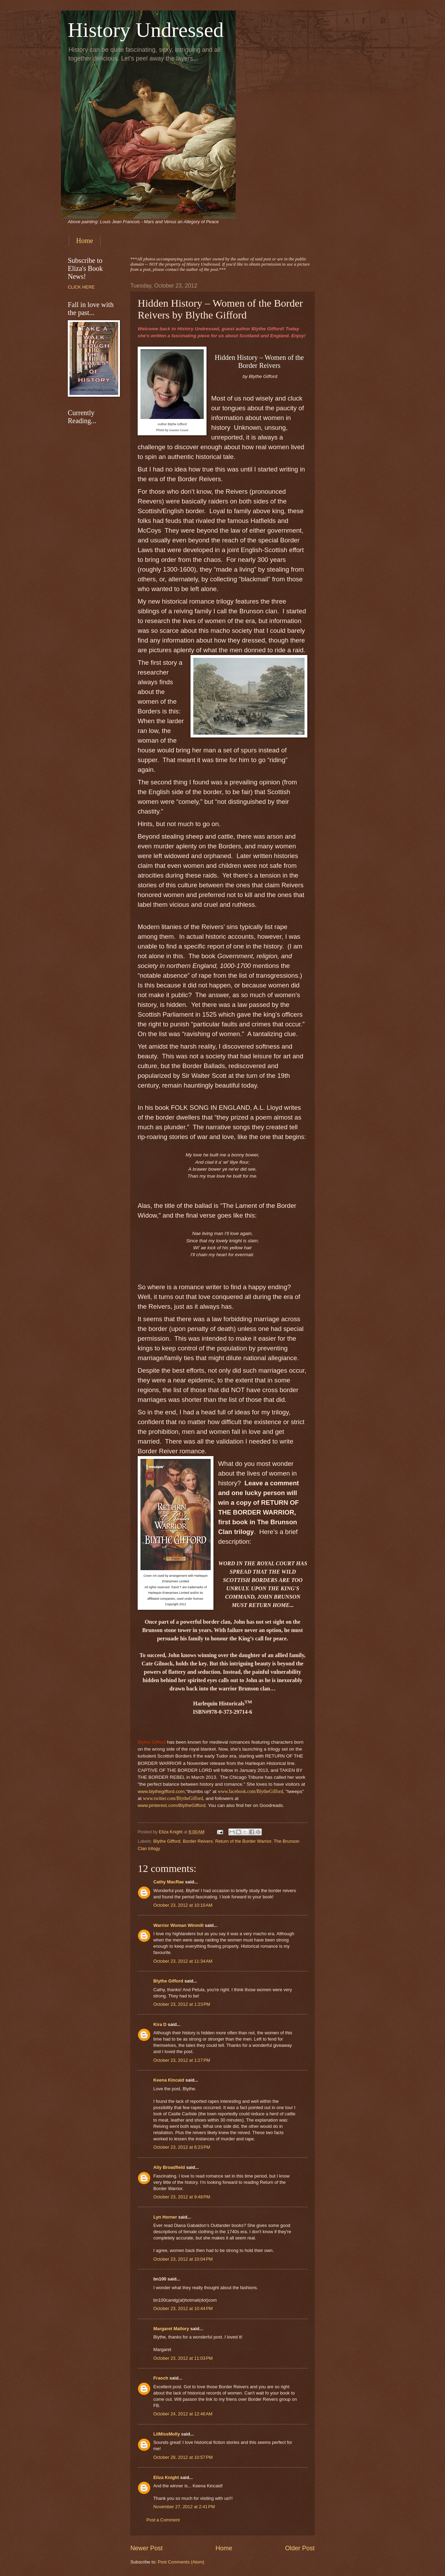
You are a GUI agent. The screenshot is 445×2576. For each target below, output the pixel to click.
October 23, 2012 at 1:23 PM (181, 2004)
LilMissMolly (166, 2434)
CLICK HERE (81, 287)
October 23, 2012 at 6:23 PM (181, 2147)
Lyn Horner (165, 2217)
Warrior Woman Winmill (178, 1925)
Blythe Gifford (166, 1841)
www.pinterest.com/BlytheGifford (171, 1805)
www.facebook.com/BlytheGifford (250, 1791)
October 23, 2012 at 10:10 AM (182, 1905)
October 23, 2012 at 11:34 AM (182, 1961)
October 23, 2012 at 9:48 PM (181, 2196)
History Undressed (146, 29)
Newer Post (146, 2548)
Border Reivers (198, 1841)
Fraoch (160, 2378)
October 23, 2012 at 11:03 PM (183, 2358)
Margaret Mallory (171, 2328)
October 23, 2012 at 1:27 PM (181, 2060)
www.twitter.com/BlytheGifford (173, 1798)
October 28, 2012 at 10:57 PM (183, 2457)
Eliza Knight (166, 2477)
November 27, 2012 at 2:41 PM (184, 2506)
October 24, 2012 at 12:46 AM (182, 2413)
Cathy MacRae (168, 1881)
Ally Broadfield (169, 2167)
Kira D (160, 2024)
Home (84, 240)
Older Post (300, 2548)
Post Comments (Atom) (181, 2562)
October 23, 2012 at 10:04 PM (183, 2259)
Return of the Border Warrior (243, 1841)
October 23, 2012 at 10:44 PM (183, 2308)
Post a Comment (163, 2519)
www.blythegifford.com (161, 1791)
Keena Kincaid (168, 2080)
